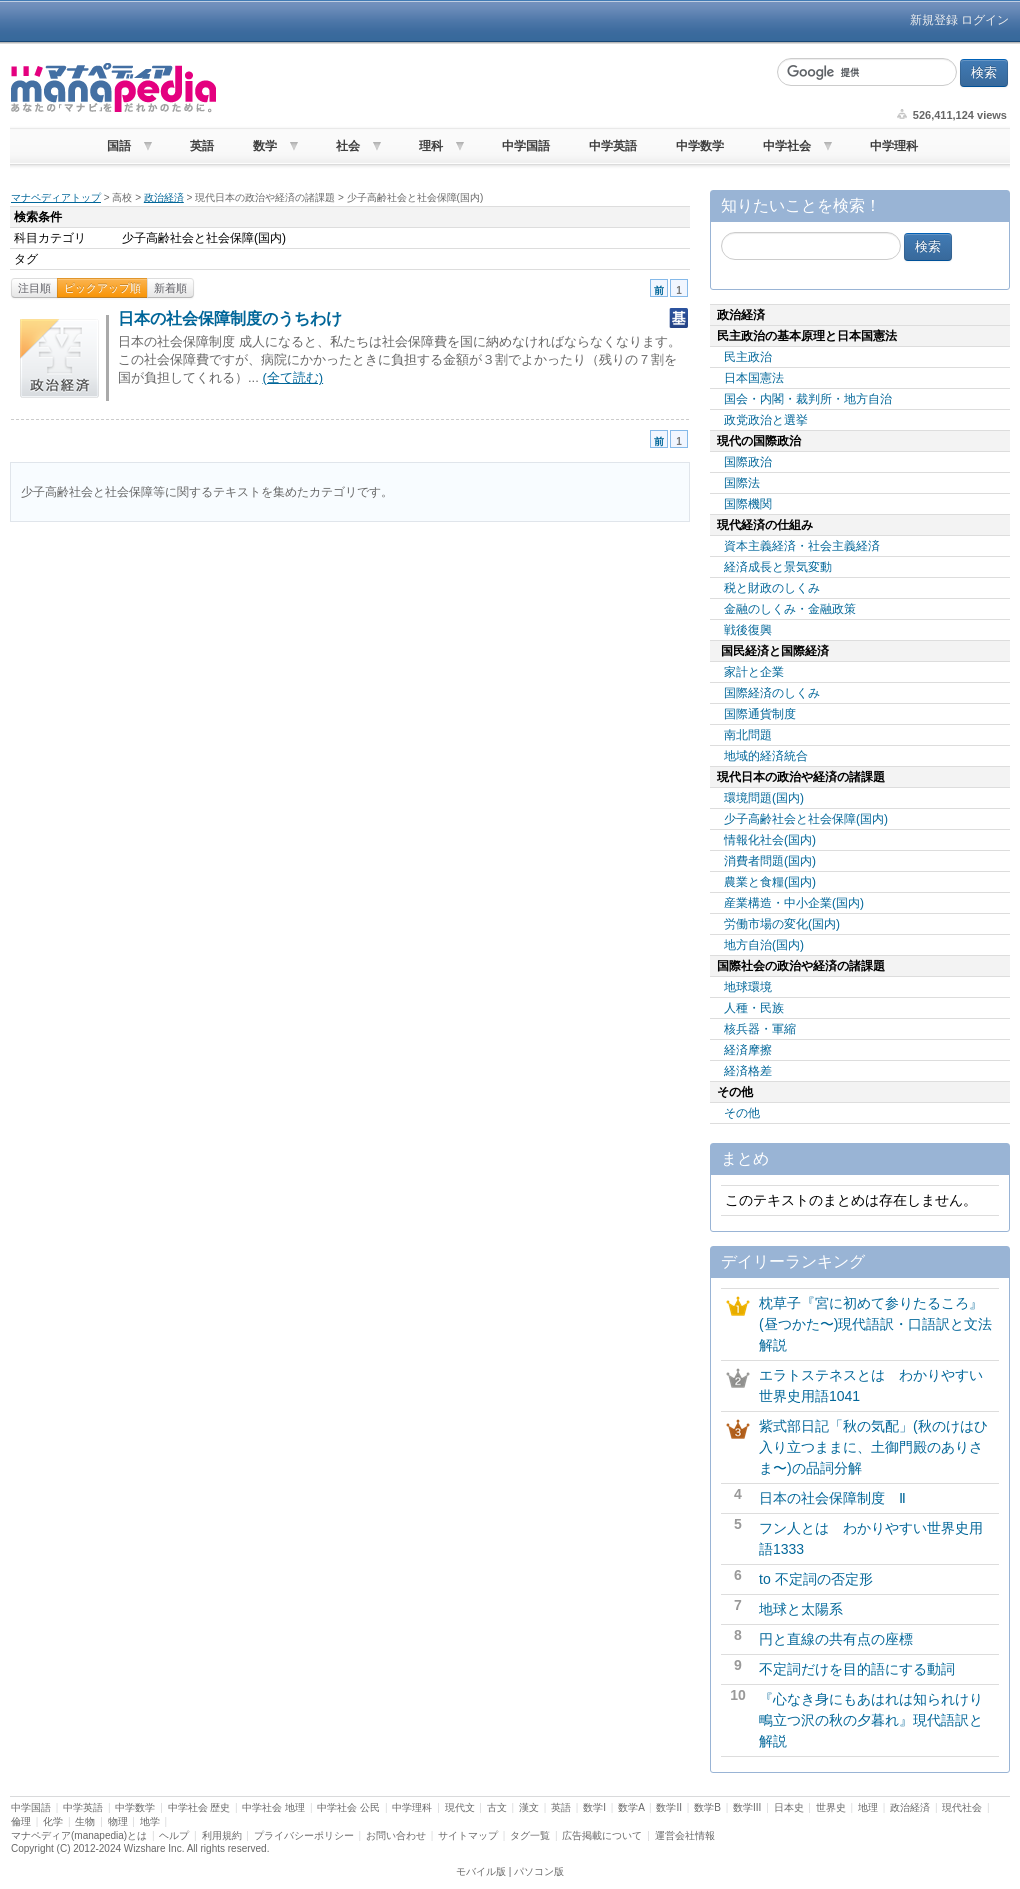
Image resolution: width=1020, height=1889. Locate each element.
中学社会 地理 (273, 1807)
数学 (265, 146)
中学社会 (787, 146)
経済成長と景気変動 (778, 567)
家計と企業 (754, 672)
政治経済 (164, 197)
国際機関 (748, 504)
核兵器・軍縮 (760, 1029)
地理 (868, 1807)
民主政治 (748, 357)
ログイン (985, 20)
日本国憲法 (754, 378)
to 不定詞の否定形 (816, 1579)
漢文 (529, 1807)
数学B (707, 1807)
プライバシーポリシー (304, 1835)
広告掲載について (602, 1835)
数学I (594, 1807)
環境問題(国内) (764, 798)
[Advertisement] (494, 88)
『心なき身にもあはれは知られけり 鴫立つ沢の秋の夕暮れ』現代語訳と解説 (878, 1720)
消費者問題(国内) (770, 861)
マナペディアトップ (56, 197)
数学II (669, 1807)
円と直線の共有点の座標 (836, 1639)
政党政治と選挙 (766, 420)
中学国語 (526, 146)
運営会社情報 (685, 1835)
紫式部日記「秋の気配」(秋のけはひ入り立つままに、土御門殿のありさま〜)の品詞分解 (873, 1447)
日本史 (789, 1807)
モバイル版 (481, 1871)
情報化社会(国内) (770, 840)
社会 (348, 146)
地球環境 (748, 987)
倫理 (21, 1821)
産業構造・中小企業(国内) (794, 903)
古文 (497, 1807)
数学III (747, 1807)
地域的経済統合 (766, 756)
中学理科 (894, 146)
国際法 (742, 483)
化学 (53, 1821)
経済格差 (748, 1071)
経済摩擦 (748, 1050)
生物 (85, 1821)
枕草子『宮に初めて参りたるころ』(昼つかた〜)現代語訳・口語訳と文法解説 (875, 1324)
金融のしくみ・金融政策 (790, 609)
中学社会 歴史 (199, 1807)
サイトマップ (468, 1835)
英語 (202, 146)
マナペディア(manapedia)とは (79, 1835)
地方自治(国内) (764, 945)
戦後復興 (748, 630)
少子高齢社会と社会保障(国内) (806, 819)
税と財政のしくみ (772, 588)
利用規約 (222, 1835)
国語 (119, 146)
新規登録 (934, 20)
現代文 (460, 1807)
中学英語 (613, 146)
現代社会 (962, 1807)
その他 (742, 1113)
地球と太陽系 (801, 1609)
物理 (118, 1821)
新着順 (170, 288)
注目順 (34, 288)
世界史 (831, 1807)
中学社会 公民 (348, 1807)
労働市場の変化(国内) (782, 924)
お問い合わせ (396, 1835)
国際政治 (748, 462)
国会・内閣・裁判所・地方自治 (808, 399)
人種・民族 (754, 1008)
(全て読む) (292, 377)
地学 (150, 1821)
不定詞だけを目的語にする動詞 (857, 1669)
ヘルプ (174, 1835)
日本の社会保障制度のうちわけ (230, 318)
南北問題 (748, 735)
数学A (631, 1807)
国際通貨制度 (760, 714)
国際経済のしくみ (772, 693)
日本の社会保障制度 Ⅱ (832, 1498)
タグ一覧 (530, 1835)
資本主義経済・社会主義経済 (802, 546)
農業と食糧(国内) (770, 882)
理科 (431, 146)
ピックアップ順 (102, 288)
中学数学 (700, 146)
